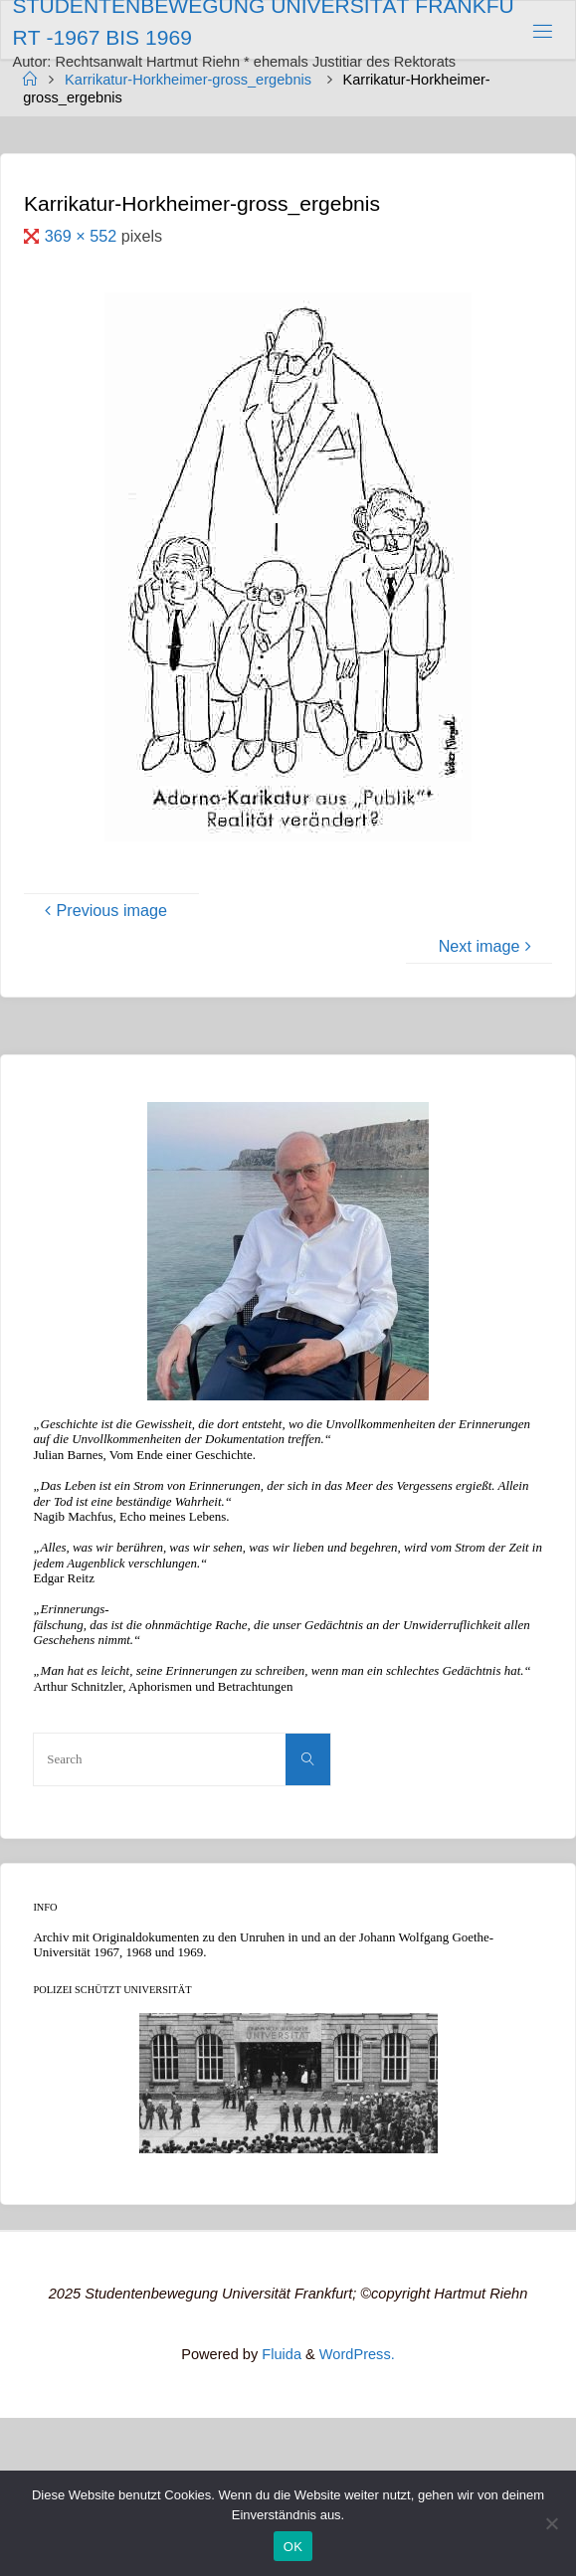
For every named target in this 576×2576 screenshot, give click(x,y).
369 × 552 (83, 236)
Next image (487, 946)
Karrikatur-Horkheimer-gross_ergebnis (188, 80)
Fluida (279, 2354)
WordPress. (357, 2354)
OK (293, 2546)
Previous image (103, 910)
